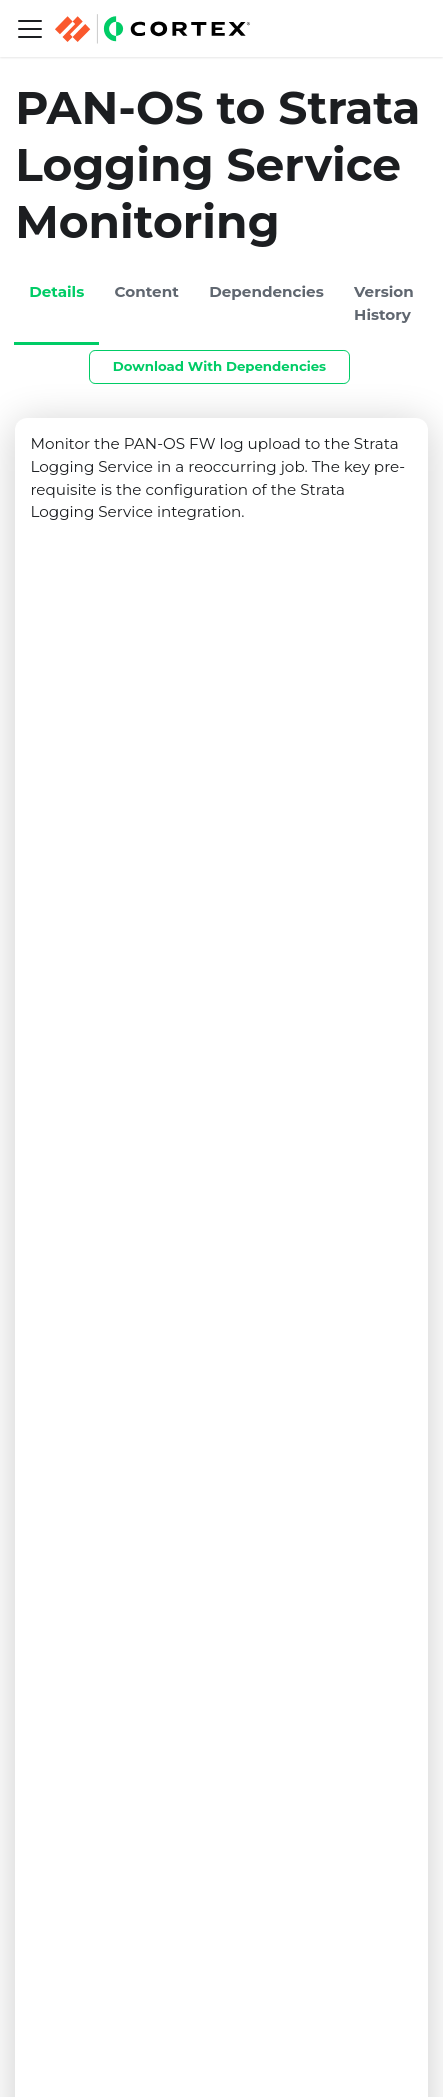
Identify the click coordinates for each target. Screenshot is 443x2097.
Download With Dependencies (219, 366)
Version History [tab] (384, 303)
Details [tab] (56, 291)
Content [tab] (147, 291)
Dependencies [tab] (266, 291)
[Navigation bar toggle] (30, 29)
